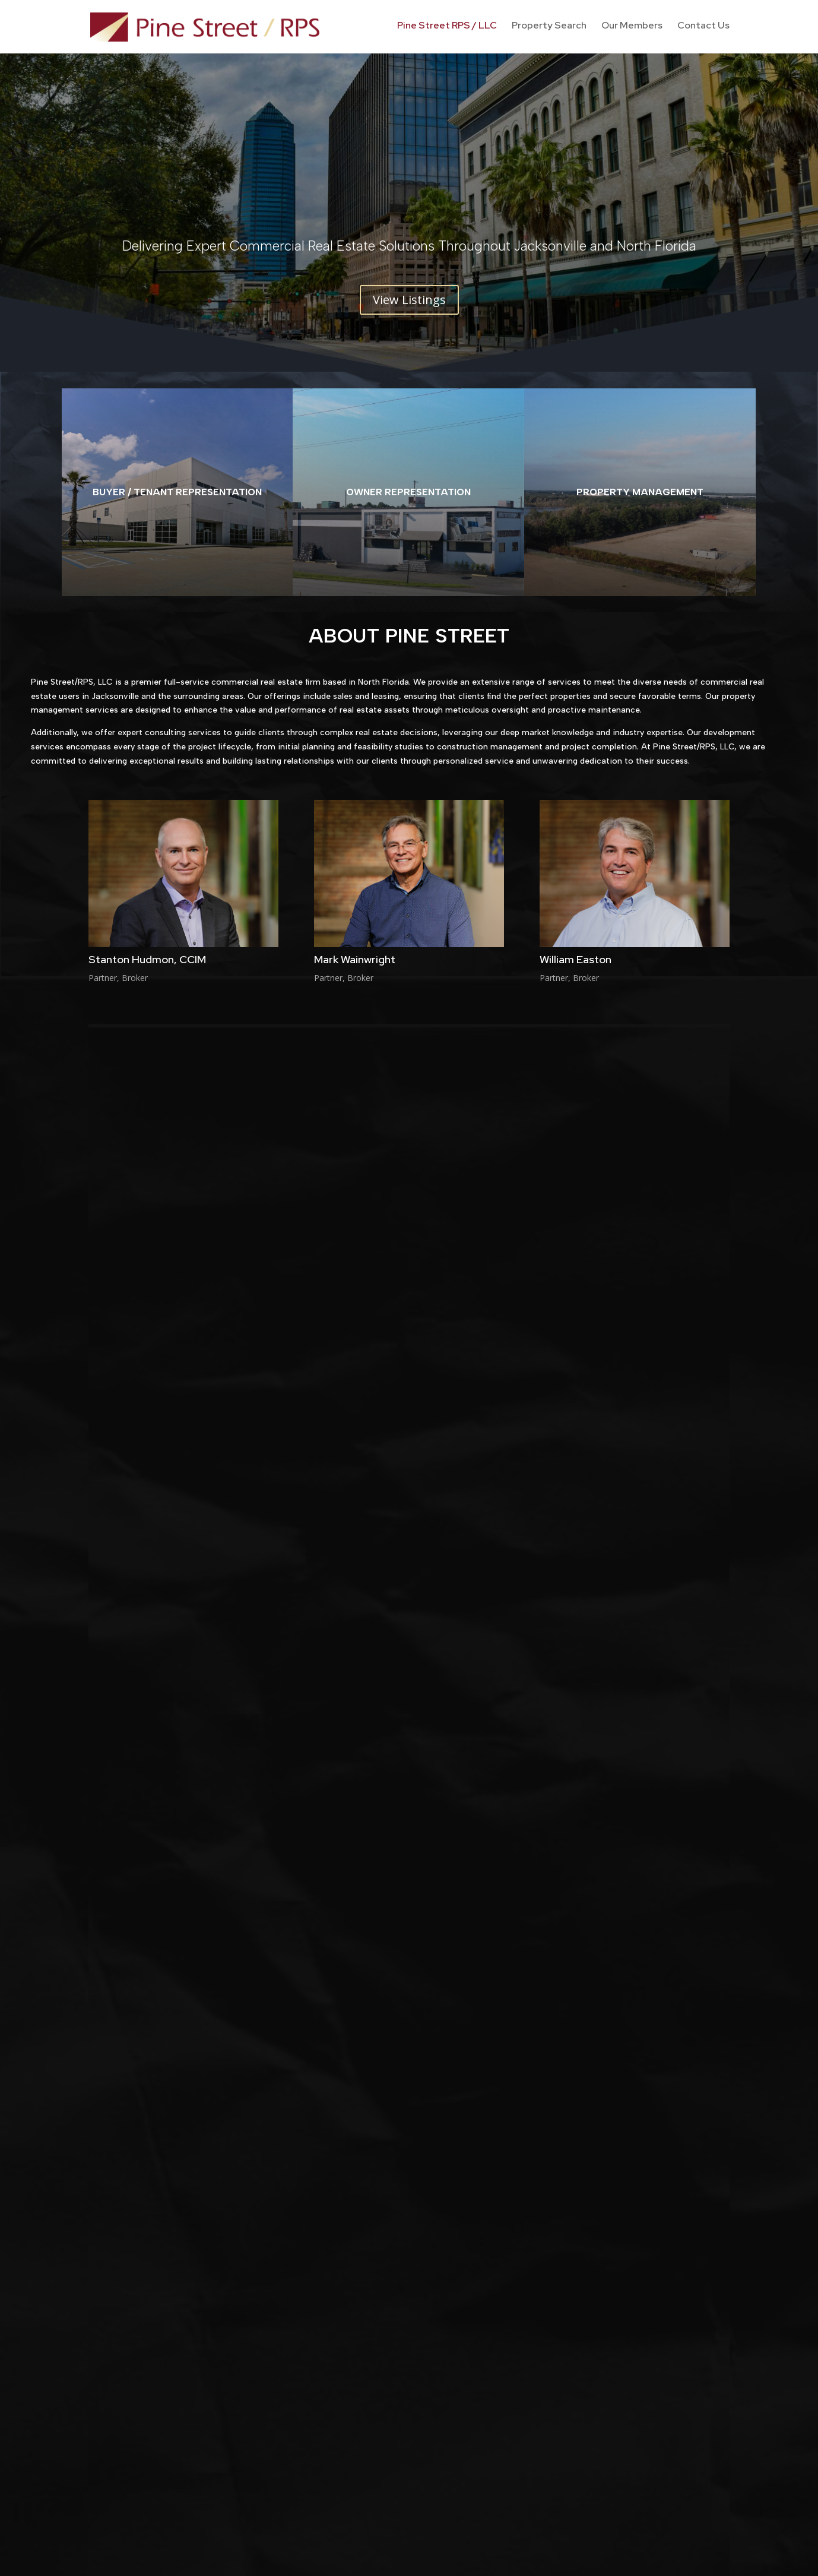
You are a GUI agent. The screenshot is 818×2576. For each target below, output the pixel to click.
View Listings (409, 300)
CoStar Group (461, 1671)
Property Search (549, 29)
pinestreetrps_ (402, 2208)
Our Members (631, 29)
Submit (701, 1992)
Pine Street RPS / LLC (447, 29)
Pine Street (341, 2208)
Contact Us (703, 29)
